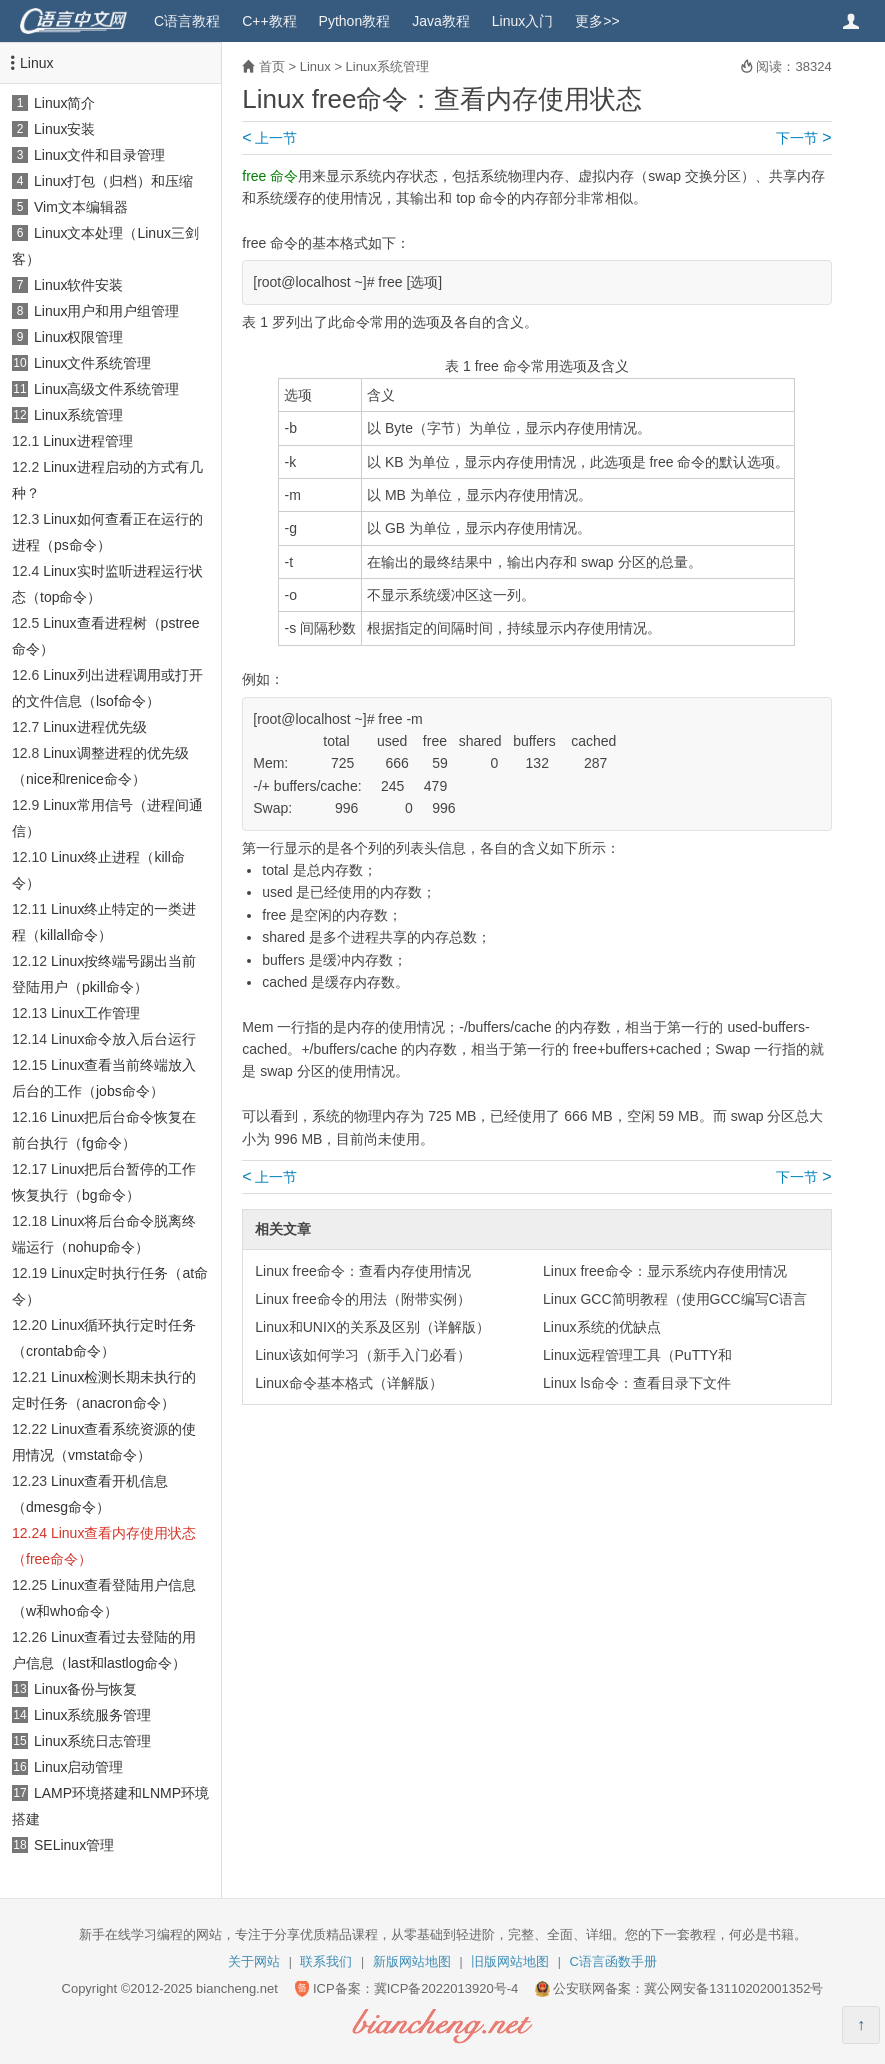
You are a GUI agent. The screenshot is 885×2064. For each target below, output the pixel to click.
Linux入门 (522, 21)
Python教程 (355, 21)
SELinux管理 (74, 1845)
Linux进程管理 (87, 441)
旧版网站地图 (510, 1961)
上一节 (269, 138)
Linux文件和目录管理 (99, 155)
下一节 (803, 138)
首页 (272, 66)
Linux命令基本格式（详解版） (348, 1383)
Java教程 (441, 21)
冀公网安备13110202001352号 (733, 1988)
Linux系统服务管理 (92, 1715)
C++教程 (269, 21)
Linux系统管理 (78, 415)
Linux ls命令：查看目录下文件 (636, 1383)
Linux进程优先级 (94, 727)
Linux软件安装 (78, 285)
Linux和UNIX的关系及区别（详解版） (372, 1327)
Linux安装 (64, 129)
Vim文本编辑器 (81, 207)
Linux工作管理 (95, 1013)
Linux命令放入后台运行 (123, 1039)
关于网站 (254, 1961)
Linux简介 (64, 103)
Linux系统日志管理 (92, 1741)
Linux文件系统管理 (92, 363)
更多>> (597, 21)
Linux (36, 63)
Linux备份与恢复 (85, 1689)
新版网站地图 (412, 1961)
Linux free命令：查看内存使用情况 (362, 1271)
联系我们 (326, 1961)
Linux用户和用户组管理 (106, 311)
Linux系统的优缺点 (601, 1327)
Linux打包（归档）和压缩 (113, 181)
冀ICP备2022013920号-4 (446, 1988)
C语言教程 (187, 21)
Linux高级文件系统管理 (106, 389)
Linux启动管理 (78, 1767)
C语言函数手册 (613, 1961)
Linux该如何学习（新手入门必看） (362, 1355)
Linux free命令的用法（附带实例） (362, 1299)
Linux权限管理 (78, 337)
